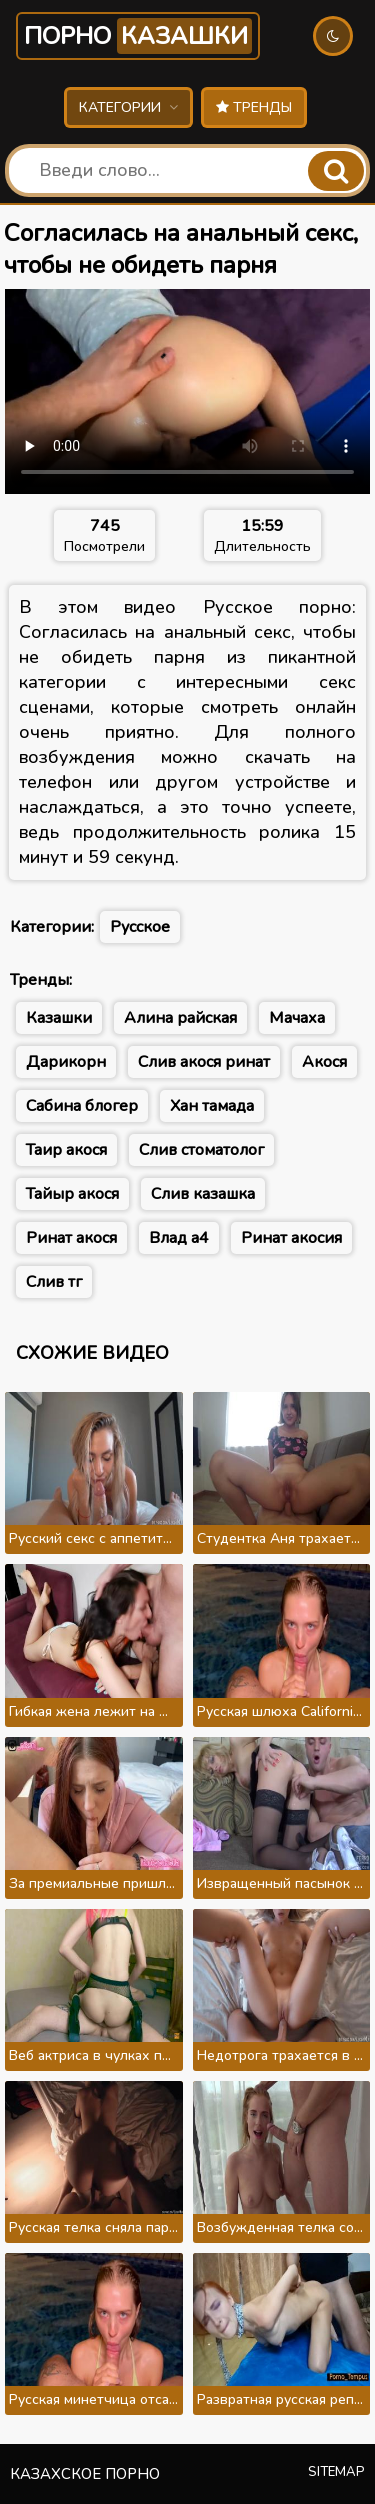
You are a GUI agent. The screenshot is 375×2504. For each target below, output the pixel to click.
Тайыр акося (72, 1194)
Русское (140, 927)
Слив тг (54, 1282)
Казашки (59, 1018)
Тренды (254, 107)
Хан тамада (212, 1106)
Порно (138, 36)
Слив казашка (203, 1194)
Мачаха (297, 1018)
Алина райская (180, 1018)
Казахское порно (85, 2474)
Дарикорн (66, 1062)
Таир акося (66, 1150)
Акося (324, 1062)
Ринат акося (71, 1238)
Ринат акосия (291, 1238)
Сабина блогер (82, 1106)
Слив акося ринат (204, 1062)
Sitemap (336, 2472)
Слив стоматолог (201, 1150)
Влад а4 (179, 1238)
